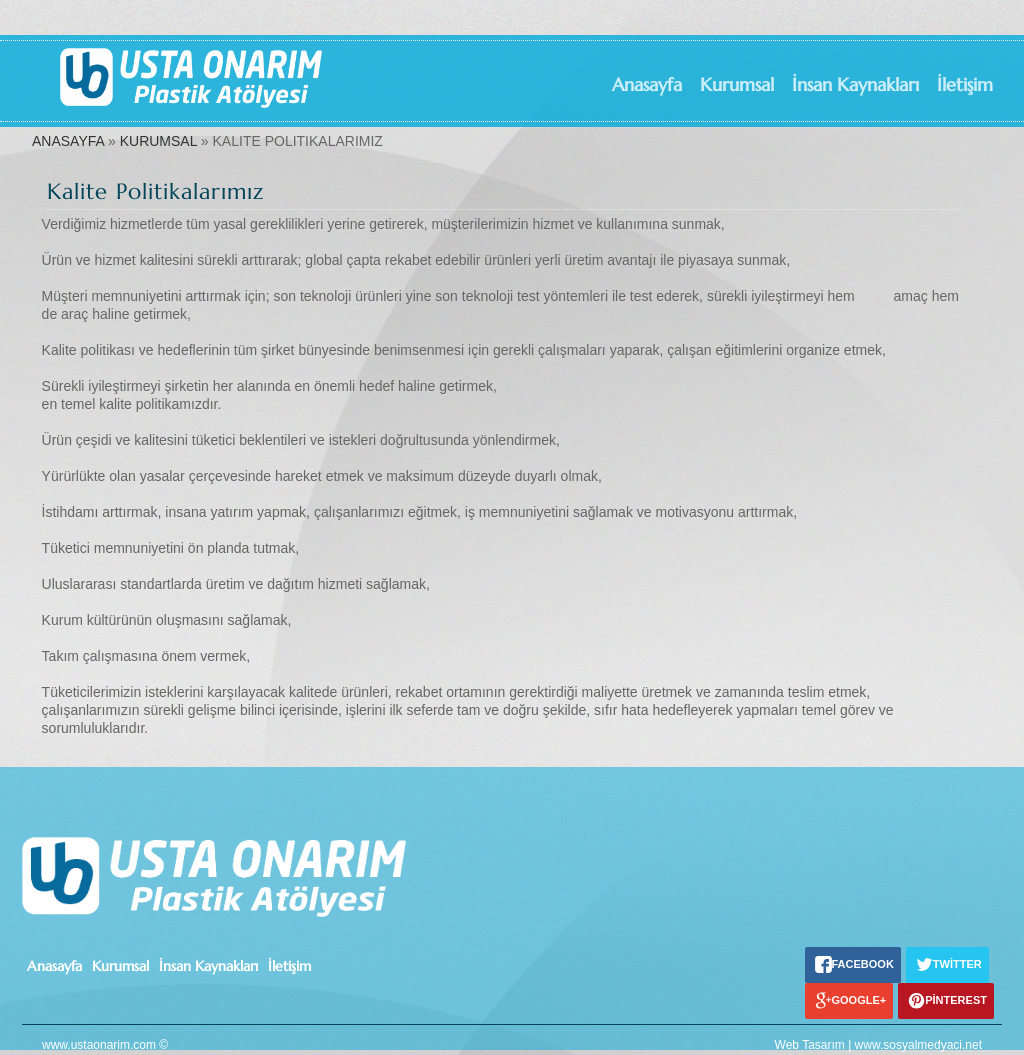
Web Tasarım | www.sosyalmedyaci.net (878, 1045)
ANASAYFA (68, 141)
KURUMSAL (158, 141)
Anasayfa (647, 84)
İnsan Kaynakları (855, 84)
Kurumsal (737, 84)
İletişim (965, 84)
